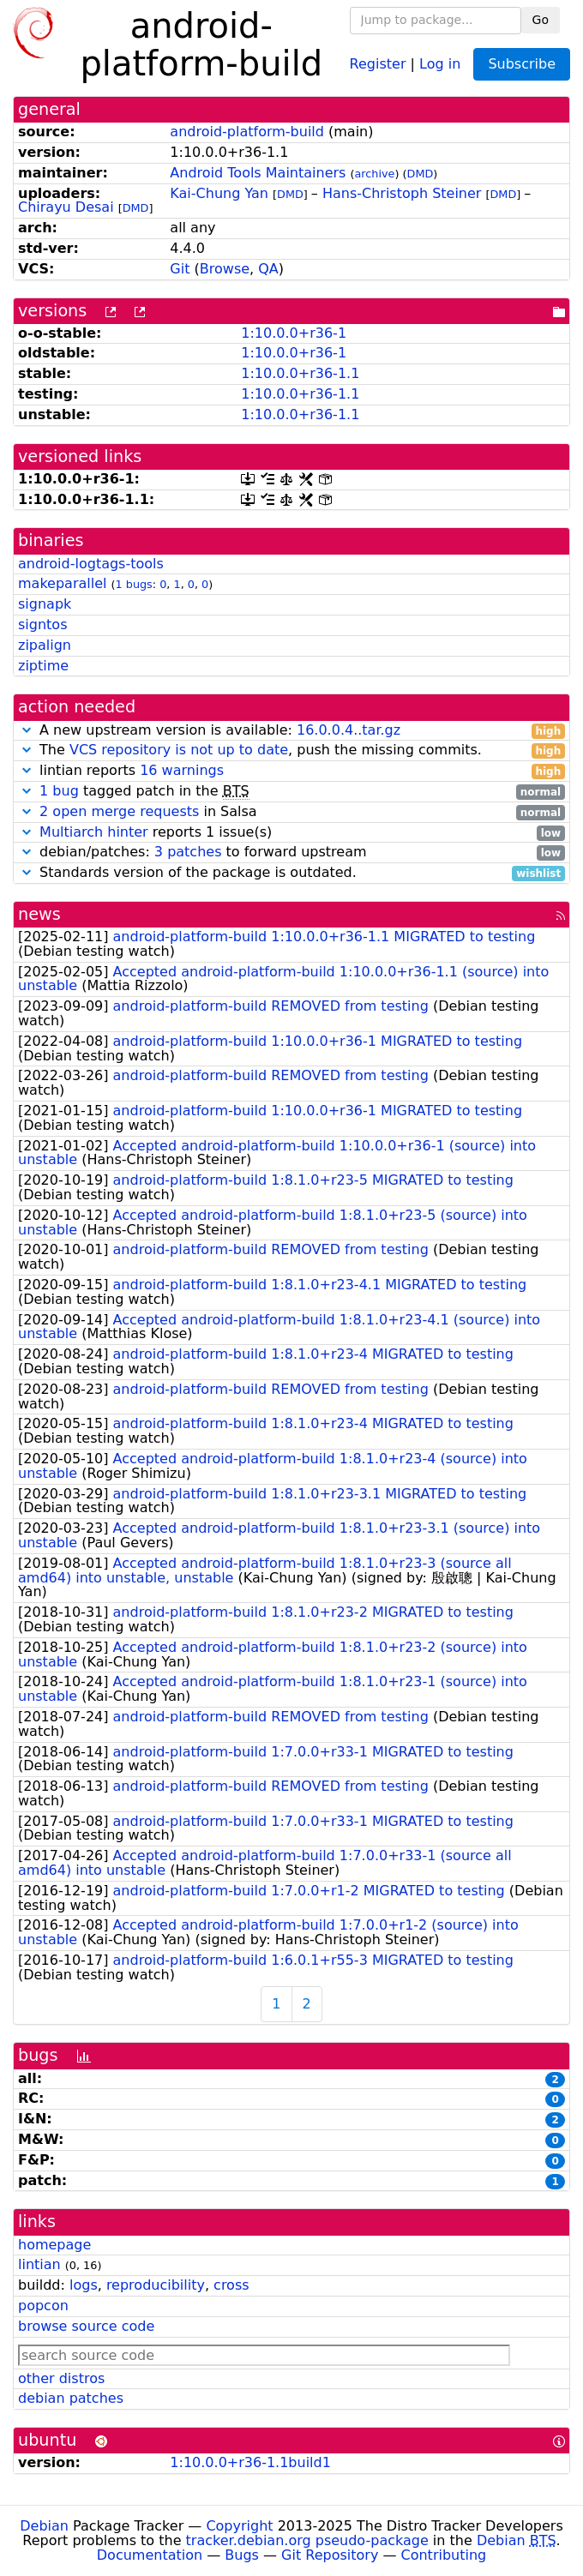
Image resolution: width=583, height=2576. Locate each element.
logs (83, 2285)
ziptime (43, 666)
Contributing (444, 2555)
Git (179, 269)
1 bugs (134, 584)
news (39, 914)
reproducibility (155, 2285)
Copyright (239, 2526)
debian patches (70, 2398)
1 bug (59, 791)
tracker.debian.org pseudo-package (307, 2540)
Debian (44, 2526)
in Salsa (291, 812)
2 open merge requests (119, 811)
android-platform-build (247, 131)
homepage (54, 2245)
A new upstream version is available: (291, 731)
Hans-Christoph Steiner (401, 193)
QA (268, 269)
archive (375, 173)
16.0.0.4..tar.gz (348, 730)
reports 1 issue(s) (291, 833)
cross (231, 2285)
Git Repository (329, 2555)
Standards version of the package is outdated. (291, 873)
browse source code (86, 2326)
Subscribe (522, 64)
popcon (43, 2305)
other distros (61, 2378)
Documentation (149, 2555)
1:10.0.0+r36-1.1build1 (250, 2462)
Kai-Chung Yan (219, 193)
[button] (26, 730)
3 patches (188, 852)
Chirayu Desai (66, 207)
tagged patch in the (291, 791)
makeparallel (62, 583)
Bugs (242, 2555)
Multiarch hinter (93, 832)
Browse (224, 269)
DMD (420, 173)
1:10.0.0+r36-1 (293, 333)
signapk (44, 604)
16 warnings (182, 770)
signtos (42, 624)
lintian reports (291, 771)
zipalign (44, 645)
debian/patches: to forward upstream (291, 852)
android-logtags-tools (91, 563)
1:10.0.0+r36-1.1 (300, 373)
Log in (439, 63)
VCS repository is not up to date (178, 750)
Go (540, 20)
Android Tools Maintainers (258, 173)
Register (378, 63)
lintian (39, 2264)
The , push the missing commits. (291, 750)
